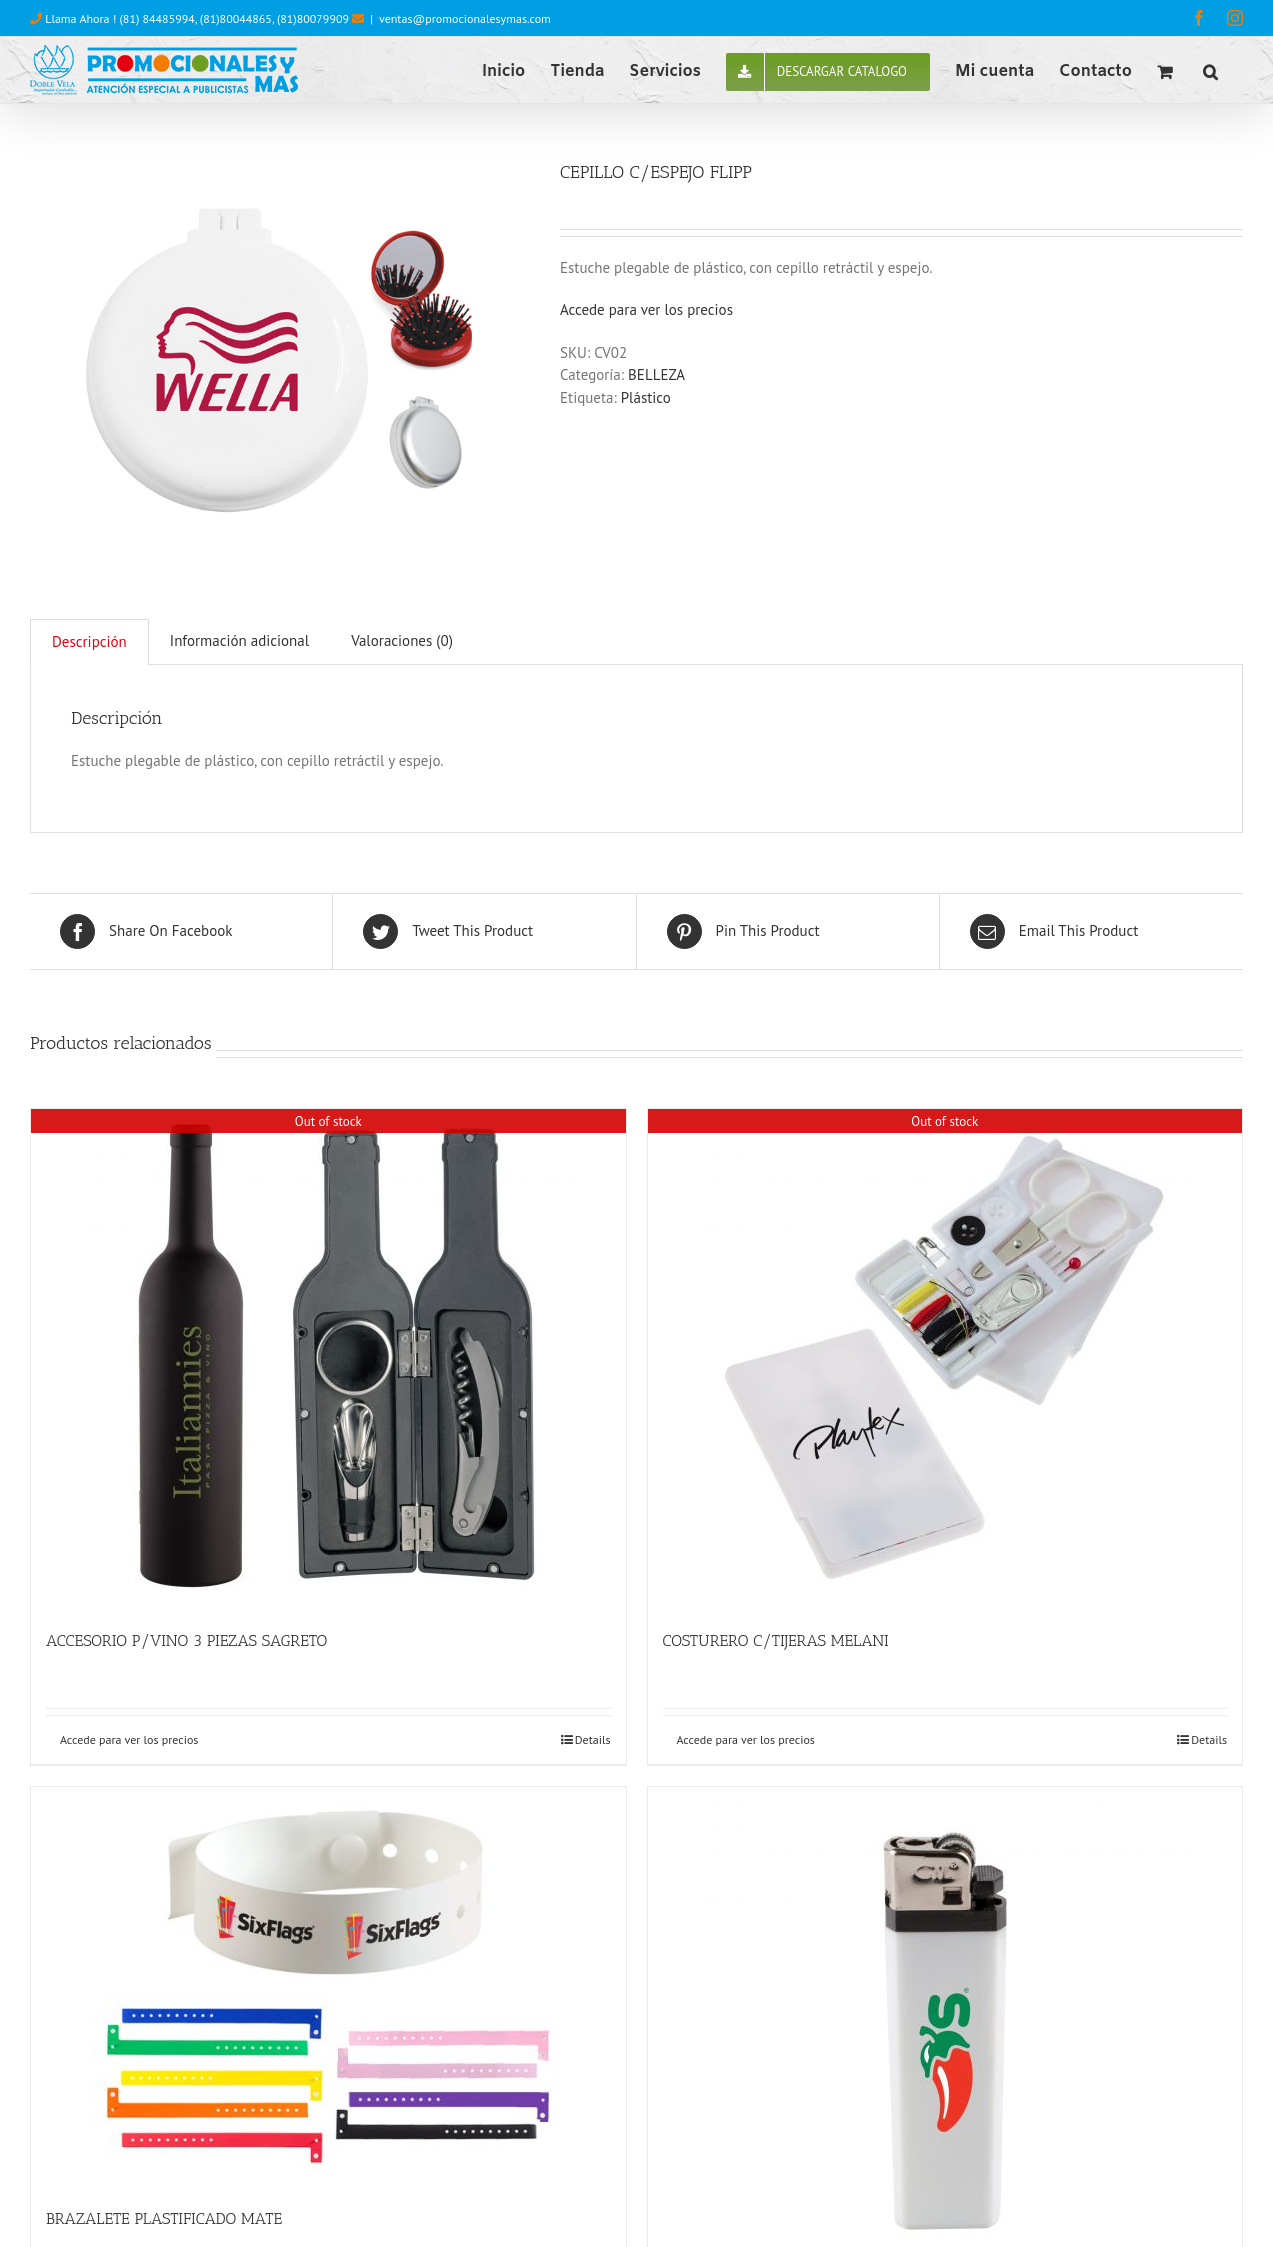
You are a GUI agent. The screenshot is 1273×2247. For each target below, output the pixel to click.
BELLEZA (656, 374)
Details (593, 1739)
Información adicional (239, 640)
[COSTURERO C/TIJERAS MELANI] (945, 1359)
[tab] (89, 642)
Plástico (646, 397)
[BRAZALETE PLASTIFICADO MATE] (328, 1987)
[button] (1210, 70)
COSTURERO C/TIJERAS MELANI (776, 1640)
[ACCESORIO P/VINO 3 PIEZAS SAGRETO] (328, 1359)
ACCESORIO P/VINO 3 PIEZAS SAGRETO (186, 1640)
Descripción (89, 641)
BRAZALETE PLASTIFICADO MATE (164, 2218)
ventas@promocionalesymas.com (465, 18)
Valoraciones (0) (402, 640)
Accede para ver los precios (646, 309)
